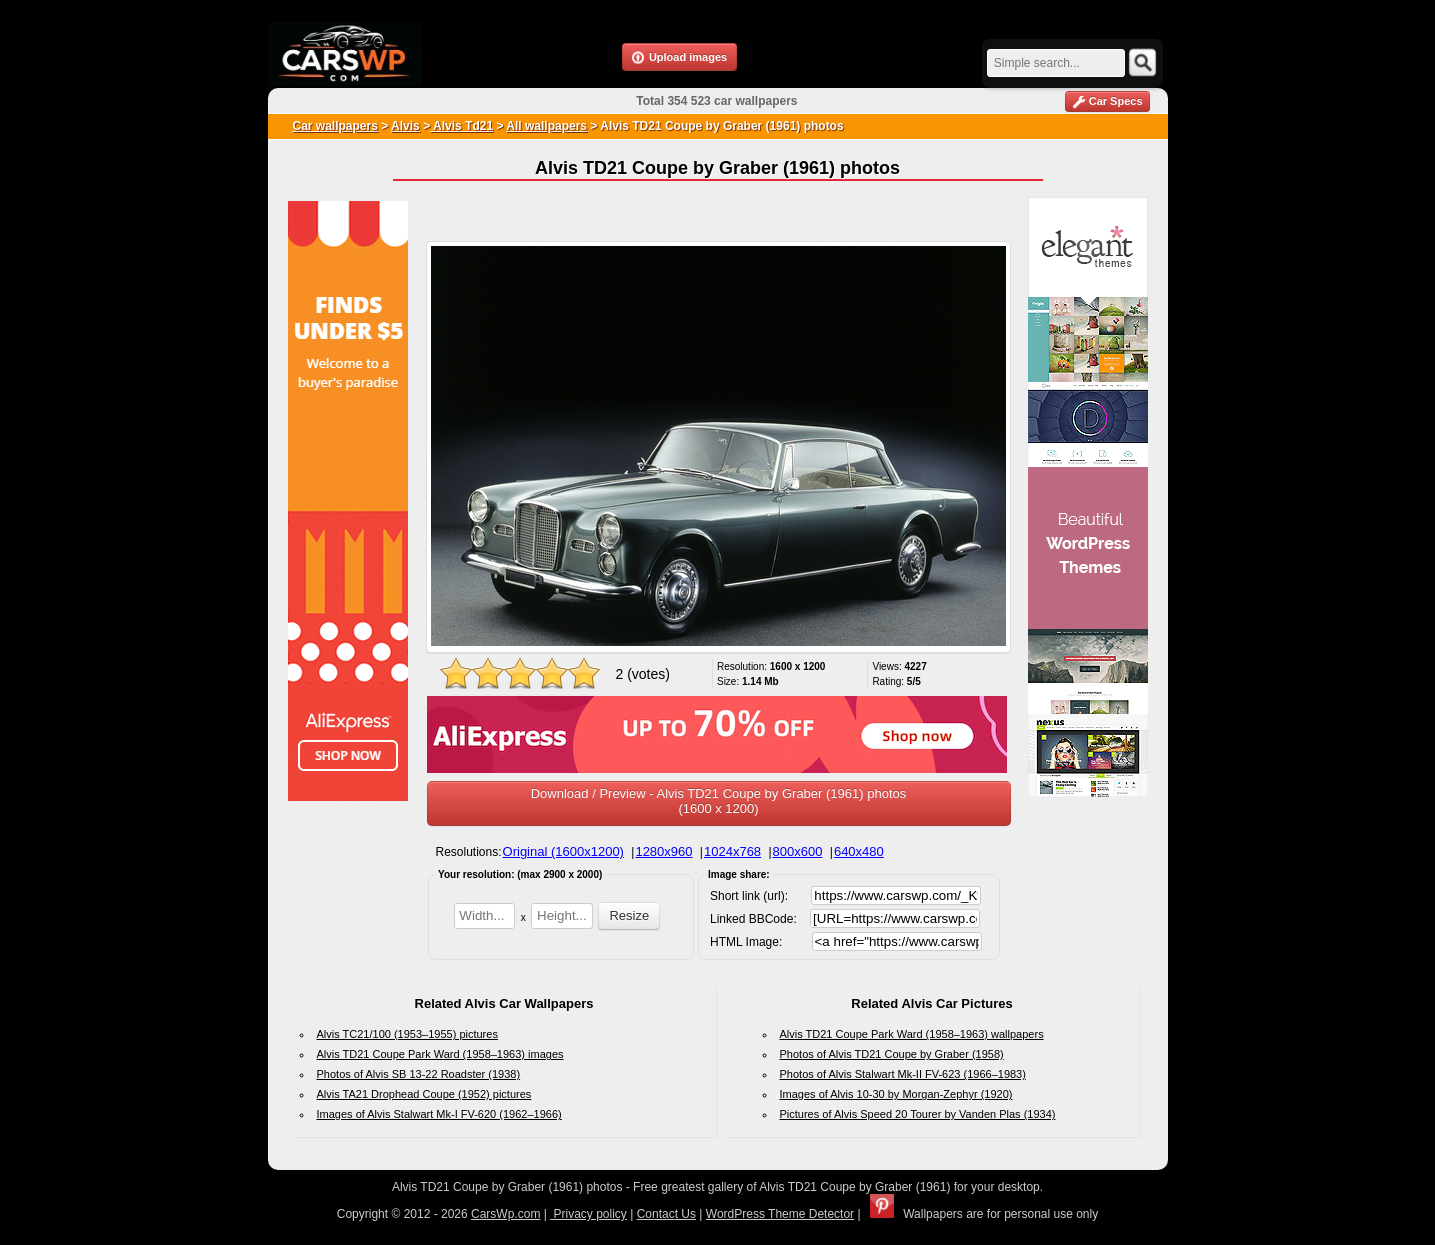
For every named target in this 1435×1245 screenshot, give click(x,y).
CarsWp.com (505, 1214)
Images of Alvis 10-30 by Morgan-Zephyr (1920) (896, 1094)
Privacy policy (588, 1214)
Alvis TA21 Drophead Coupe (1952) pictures (424, 1094)
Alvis (405, 126)
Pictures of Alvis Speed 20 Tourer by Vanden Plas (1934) (918, 1114)
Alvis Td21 (461, 126)
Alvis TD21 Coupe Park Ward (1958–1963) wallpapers (912, 1034)
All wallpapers (546, 126)
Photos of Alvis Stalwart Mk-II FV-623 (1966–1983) (903, 1074)
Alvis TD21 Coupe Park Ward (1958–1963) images (440, 1054)
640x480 (859, 851)
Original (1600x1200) (563, 851)
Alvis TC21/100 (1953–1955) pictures (407, 1034)
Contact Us (666, 1214)
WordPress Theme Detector (780, 1214)
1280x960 (663, 851)
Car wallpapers (335, 126)
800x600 (798, 851)
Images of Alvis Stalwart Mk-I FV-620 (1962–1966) (439, 1114)
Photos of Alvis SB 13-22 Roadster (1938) (419, 1074)
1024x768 (732, 851)
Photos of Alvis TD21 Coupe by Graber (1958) (892, 1054)
